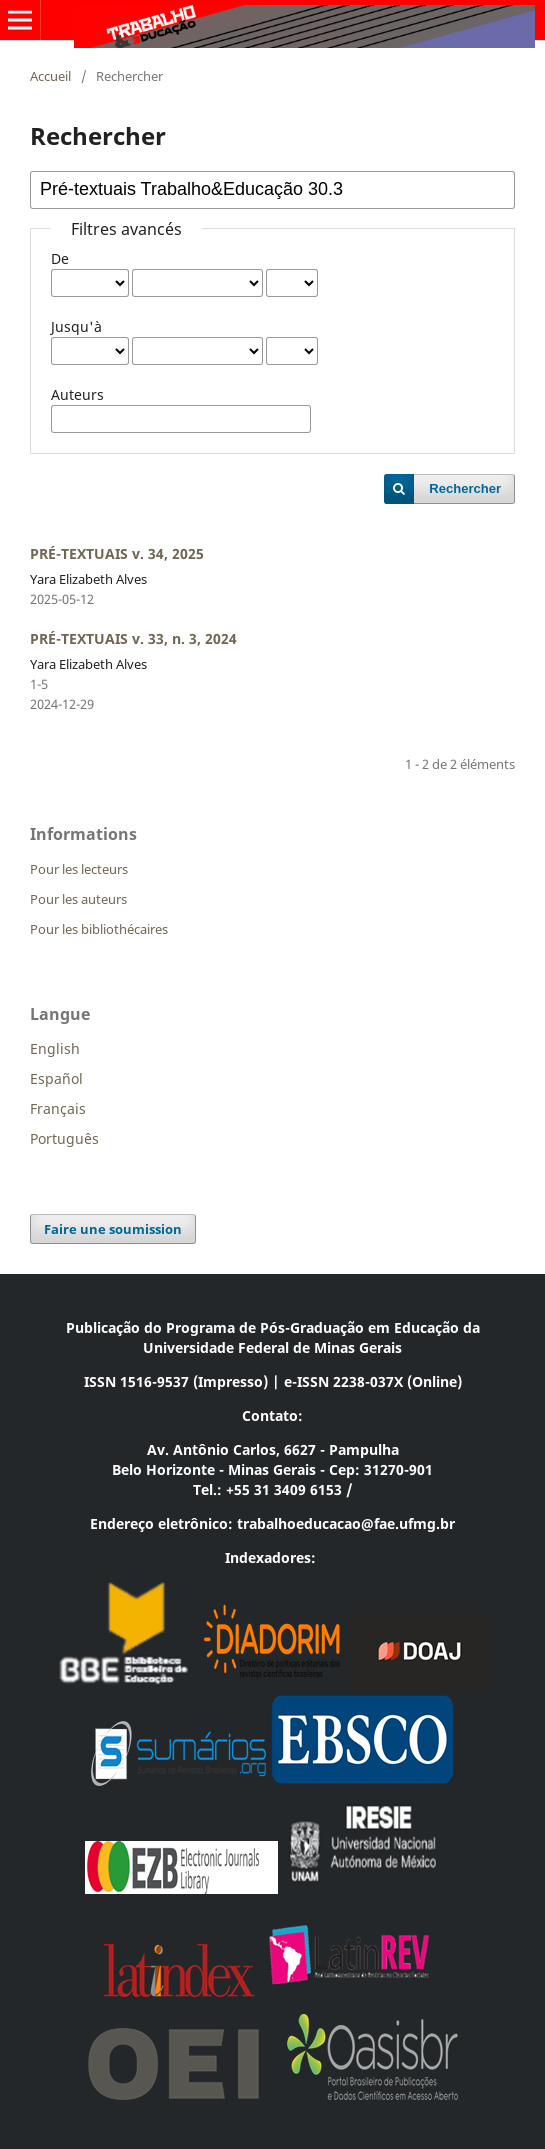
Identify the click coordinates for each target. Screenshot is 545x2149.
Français (58, 1108)
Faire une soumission (113, 1229)
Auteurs (77, 394)
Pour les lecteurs (79, 869)
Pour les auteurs (78, 899)
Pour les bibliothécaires (99, 929)
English (55, 1048)
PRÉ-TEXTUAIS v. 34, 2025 (117, 553)
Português (64, 1138)
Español (56, 1078)
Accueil (50, 76)
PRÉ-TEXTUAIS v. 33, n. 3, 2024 (133, 638)
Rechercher (465, 488)
